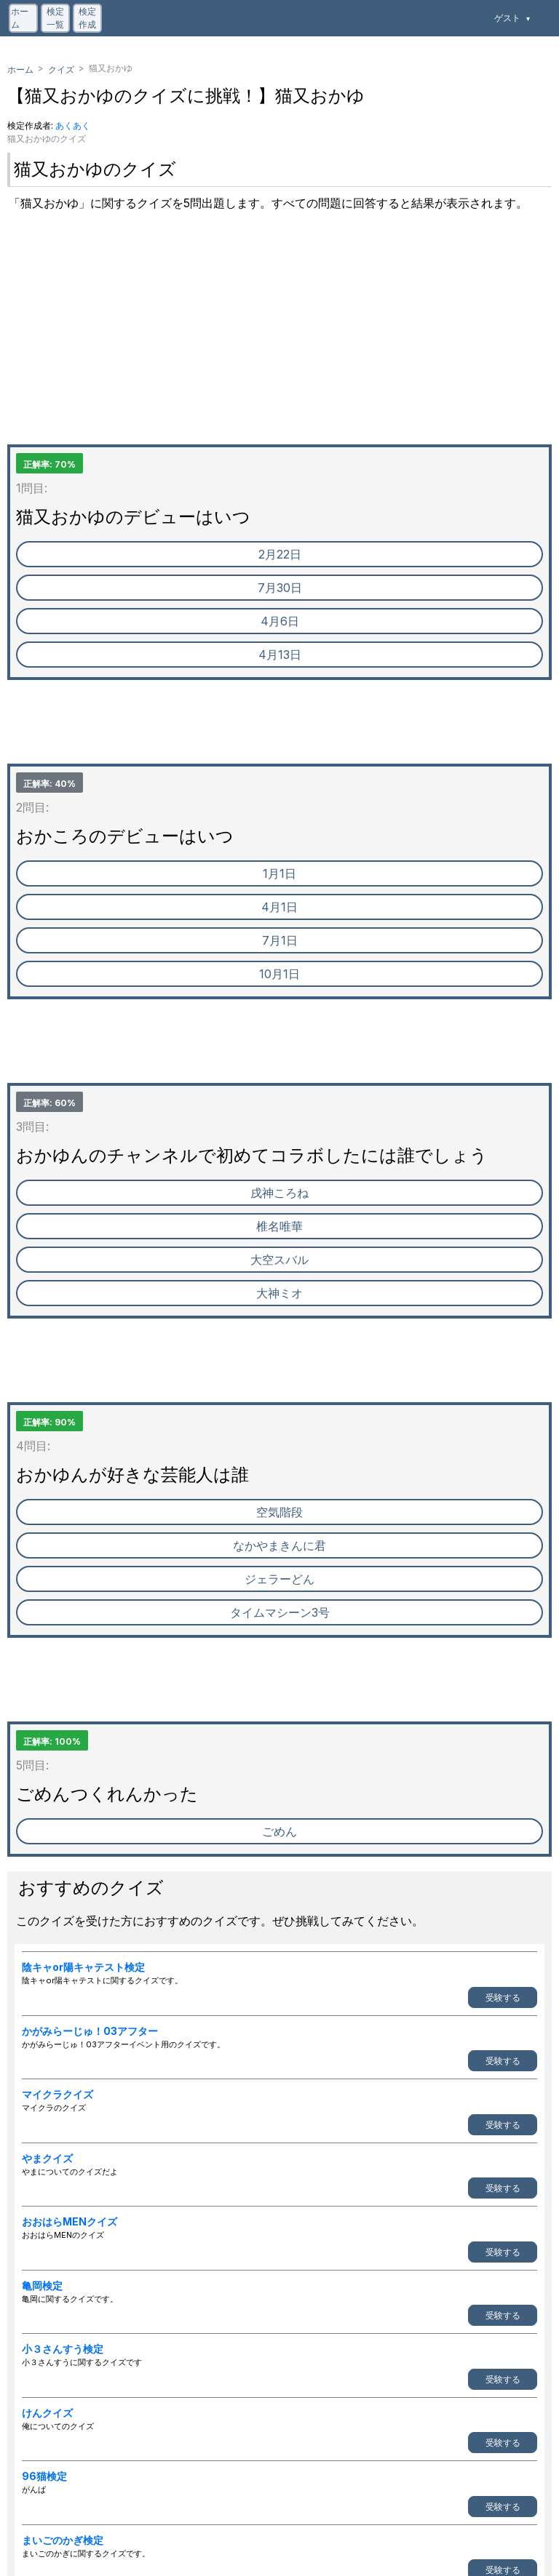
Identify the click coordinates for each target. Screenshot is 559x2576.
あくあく (72, 125)
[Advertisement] (279, 342)
